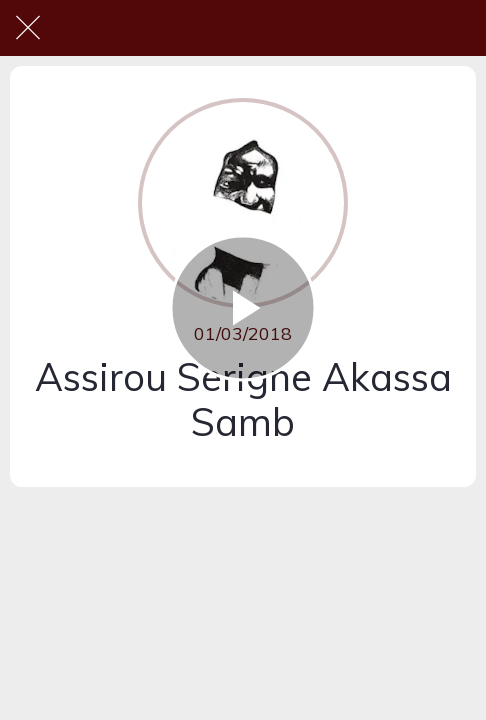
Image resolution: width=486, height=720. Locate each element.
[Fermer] (28, 28)
